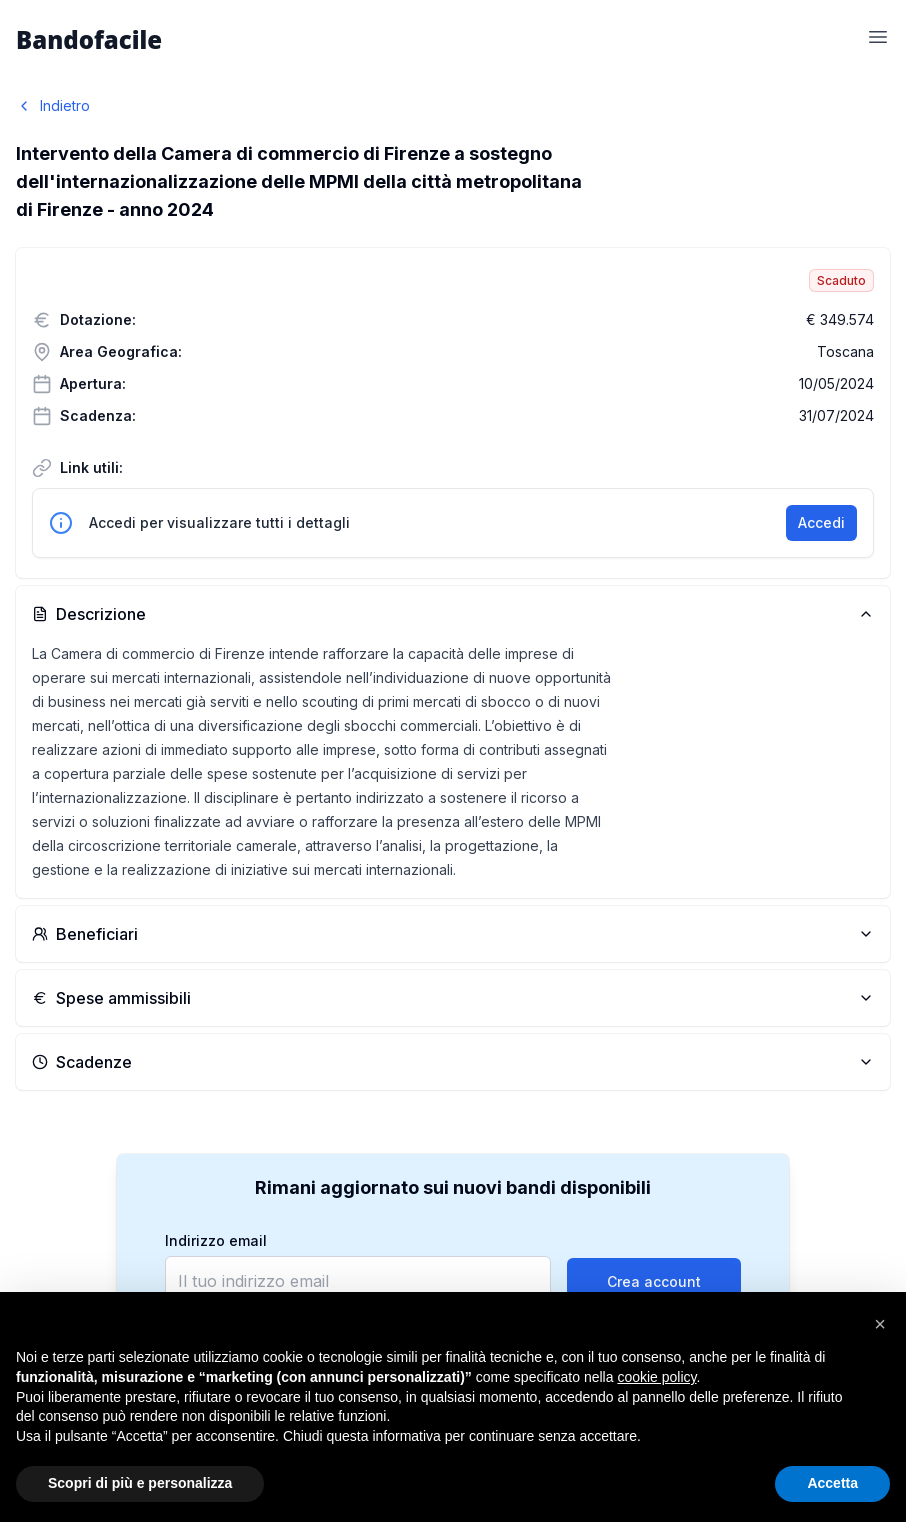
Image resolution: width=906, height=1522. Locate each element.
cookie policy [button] (656, 1377)
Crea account (654, 1281)
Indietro (53, 105)
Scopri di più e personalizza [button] (140, 1483)
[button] (880, 1324)
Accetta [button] (832, 1483)
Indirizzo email (216, 1241)
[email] (358, 1281)
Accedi (821, 522)
